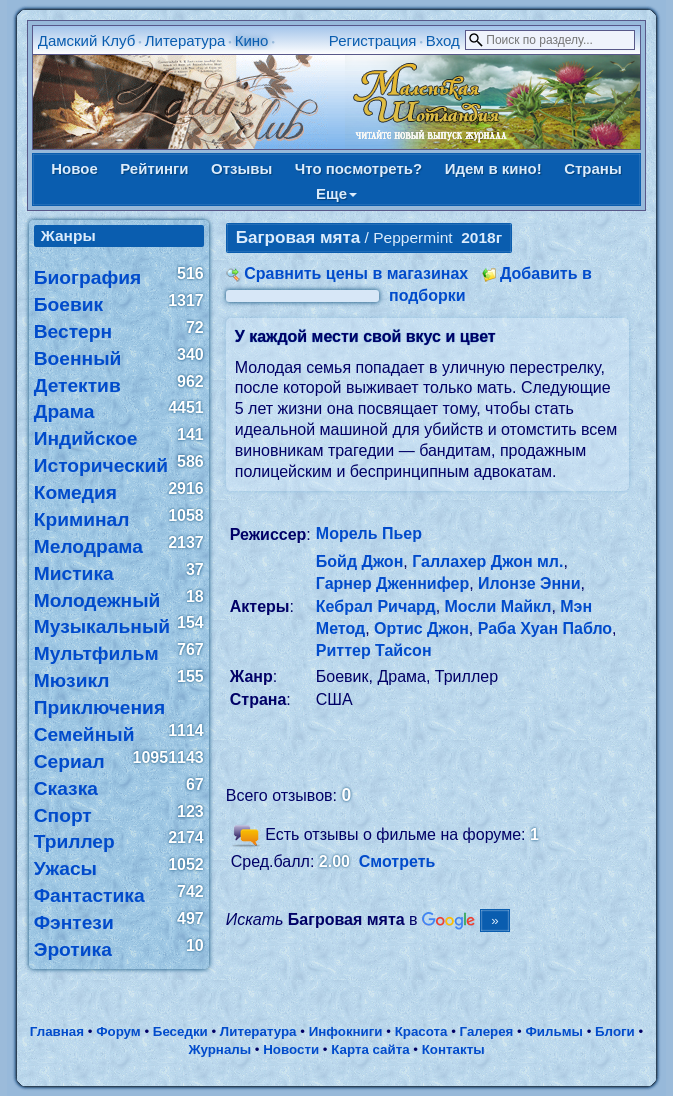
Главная (57, 1031)
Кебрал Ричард (376, 606)
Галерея (487, 1031)
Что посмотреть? (358, 168)
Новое (74, 168)
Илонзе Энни (529, 583)
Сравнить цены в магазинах (356, 273)
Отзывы (241, 168)
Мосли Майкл (498, 606)
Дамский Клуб (87, 40)
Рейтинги (154, 168)
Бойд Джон (360, 561)
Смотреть (397, 861)
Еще (336, 193)
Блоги (615, 1031)
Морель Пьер (369, 533)
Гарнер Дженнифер (392, 583)
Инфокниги (346, 1031)
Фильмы (553, 1031)
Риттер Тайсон (374, 650)
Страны (593, 168)
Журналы (219, 1049)
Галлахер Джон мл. (487, 561)
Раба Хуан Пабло (545, 628)
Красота (421, 1031)
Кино (252, 40)
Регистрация (373, 40)
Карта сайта (370, 1049)
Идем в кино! (493, 168)
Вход (443, 40)
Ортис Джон (421, 628)
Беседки (180, 1031)
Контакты (453, 1049)
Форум (118, 1031)
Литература (185, 40)
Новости (291, 1049)
